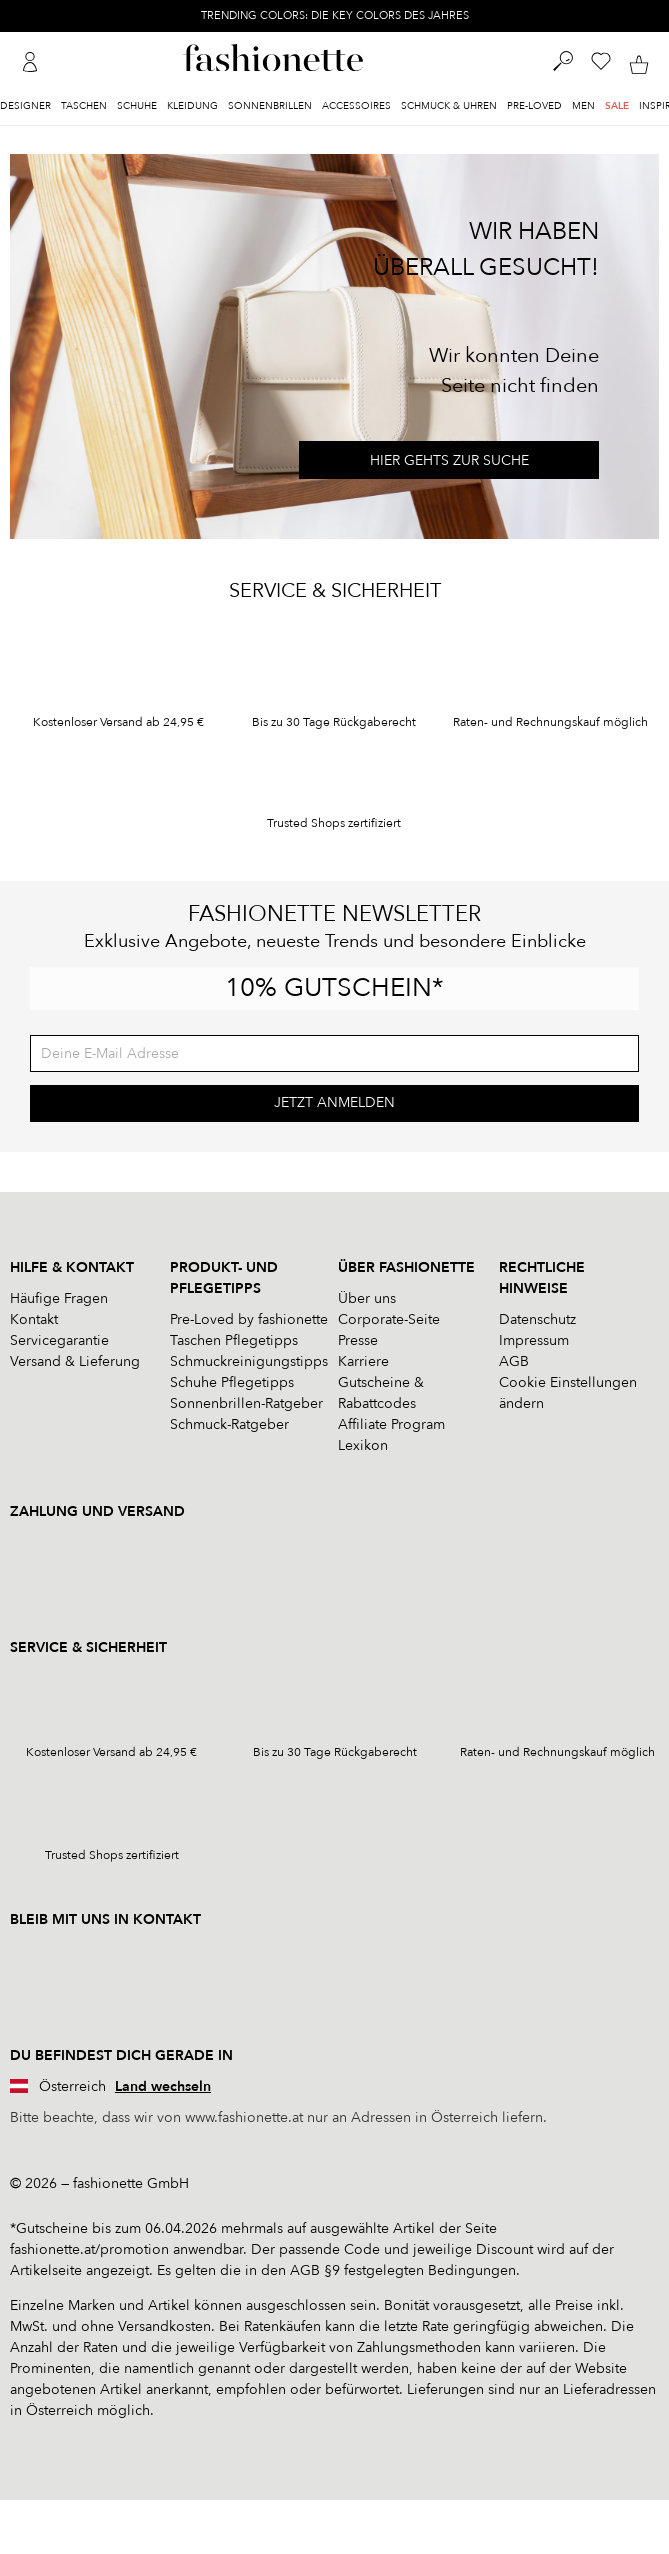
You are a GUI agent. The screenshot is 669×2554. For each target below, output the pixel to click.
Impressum (534, 1340)
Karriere (363, 1361)
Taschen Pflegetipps (234, 1340)
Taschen (84, 106)
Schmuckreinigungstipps (249, 1361)
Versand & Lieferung (75, 1361)
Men (583, 106)
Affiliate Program (391, 1424)
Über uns (367, 1298)
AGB (514, 1361)
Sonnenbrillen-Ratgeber (246, 1403)
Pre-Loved (534, 106)
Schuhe (137, 106)
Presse (358, 1340)
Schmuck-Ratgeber (229, 1424)
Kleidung (192, 106)
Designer (25, 106)
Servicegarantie (59, 1340)
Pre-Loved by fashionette (249, 1319)
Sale (617, 106)
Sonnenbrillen (270, 106)
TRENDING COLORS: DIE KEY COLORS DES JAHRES (335, 15)
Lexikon (363, 1445)
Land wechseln (163, 2086)
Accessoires (356, 106)
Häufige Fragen (59, 1298)
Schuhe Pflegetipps (232, 1382)
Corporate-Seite (389, 1319)
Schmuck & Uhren (449, 106)
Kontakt (34, 1319)
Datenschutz (537, 1319)
